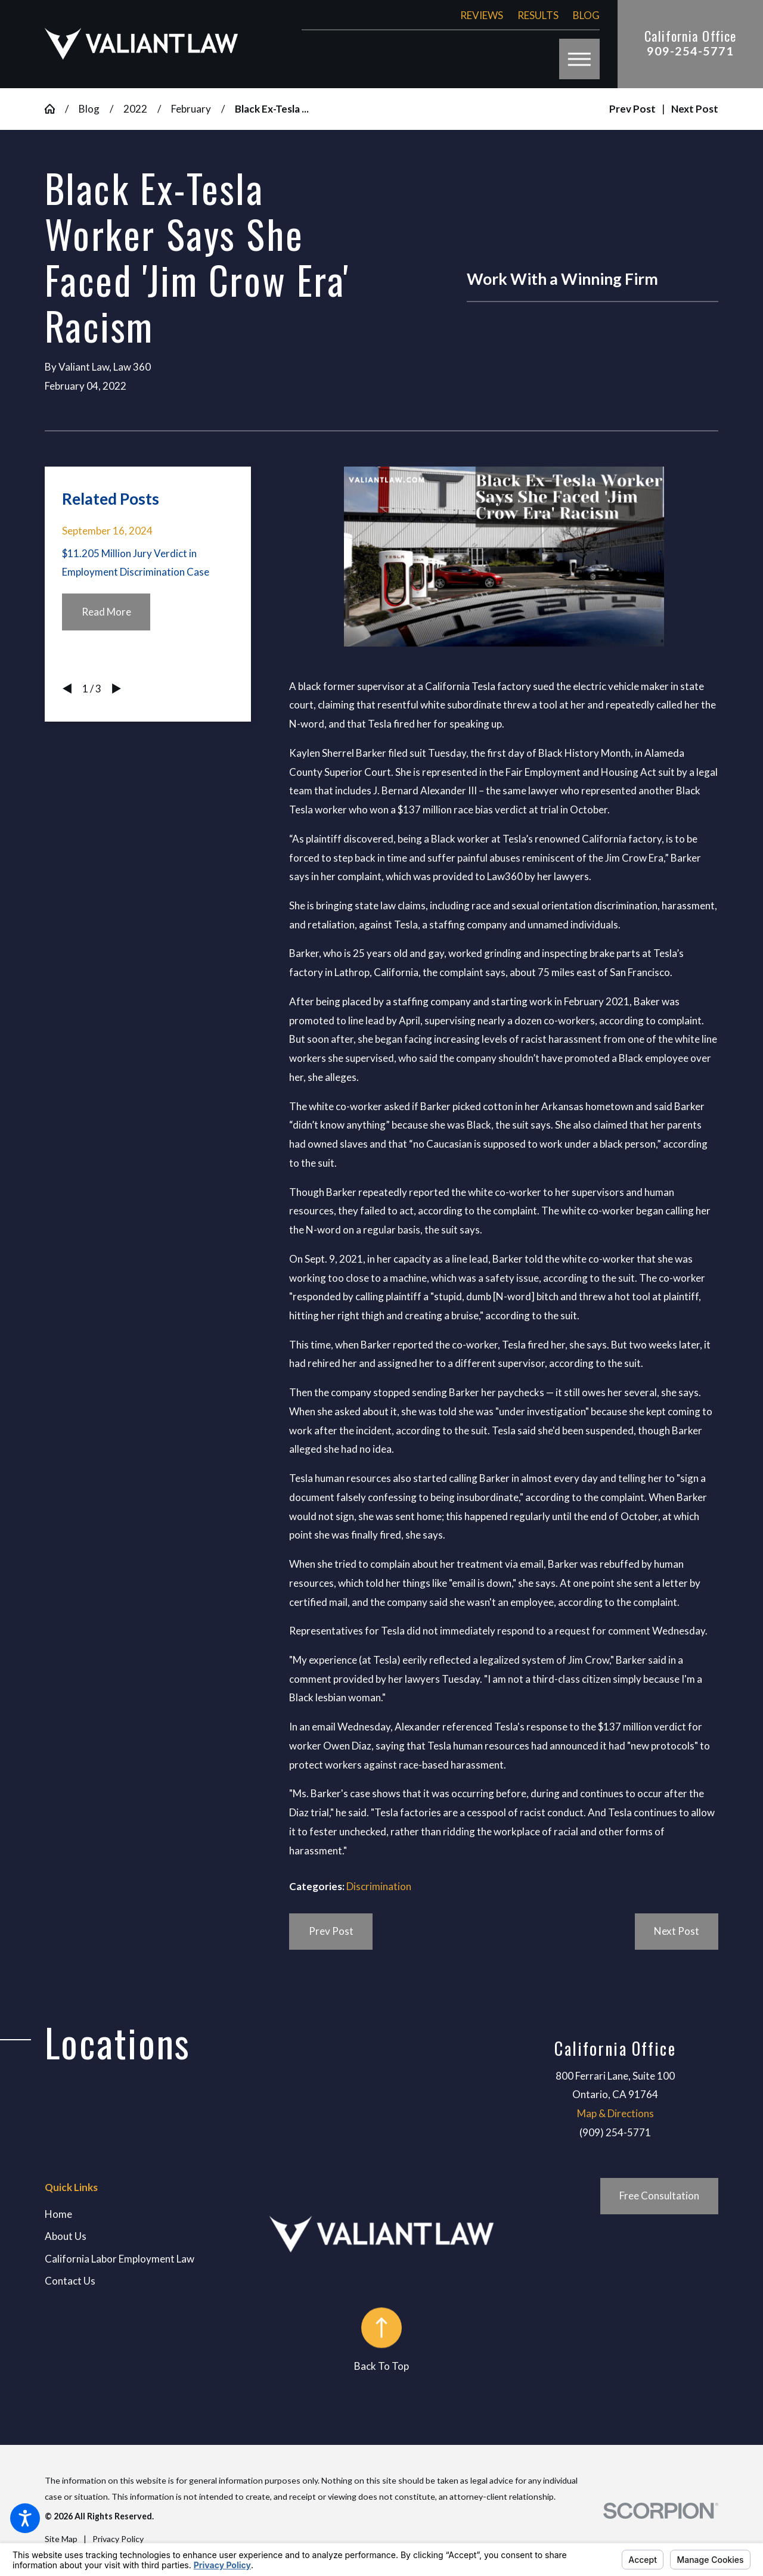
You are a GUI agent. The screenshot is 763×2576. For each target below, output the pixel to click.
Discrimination (378, 1886)
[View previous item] (67, 688)
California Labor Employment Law (119, 2258)
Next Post (676, 1931)
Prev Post (331, 1931)
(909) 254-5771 (615, 2132)
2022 (135, 108)
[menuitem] (157, 2214)
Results (538, 15)
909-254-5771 (690, 51)
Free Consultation (659, 2195)
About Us (65, 2236)
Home (58, 2214)
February (191, 108)
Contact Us (70, 2280)
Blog (586, 15)
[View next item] (116, 688)
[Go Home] (55, 109)
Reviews (481, 15)
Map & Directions (615, 2113)
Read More (106, 611)
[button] (25, 2518)
